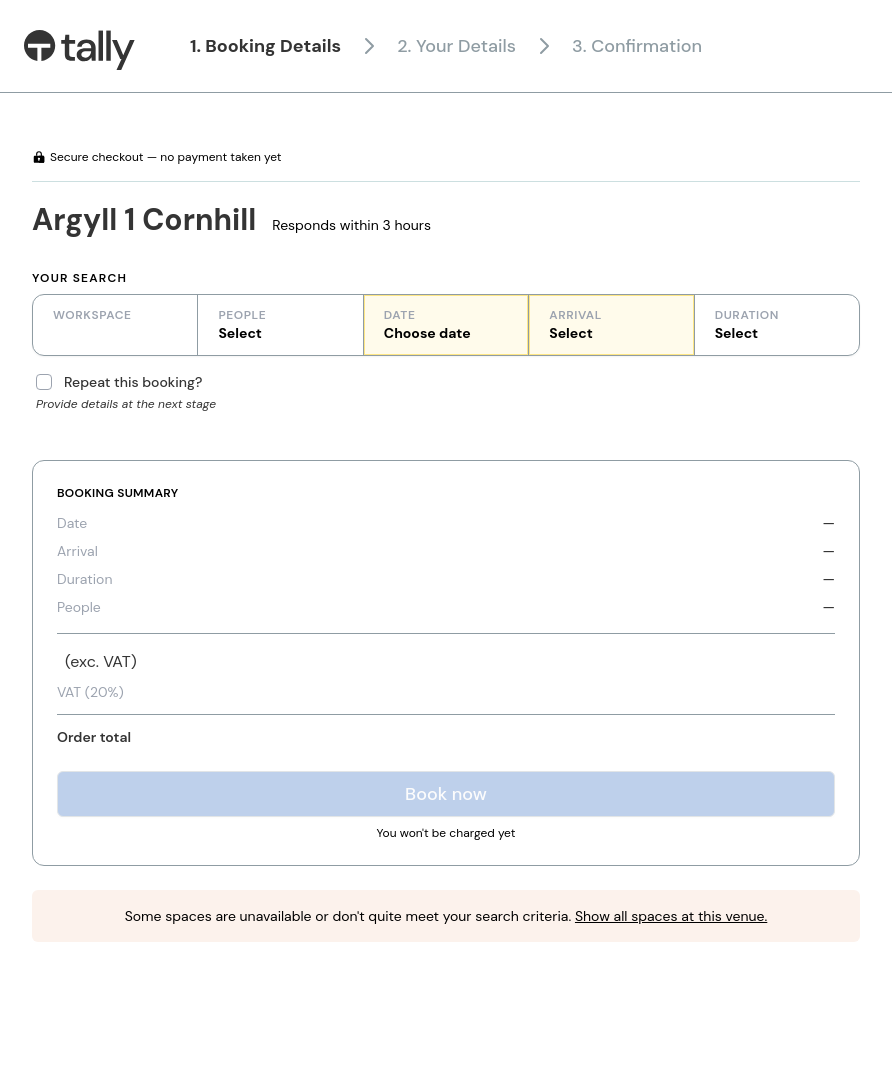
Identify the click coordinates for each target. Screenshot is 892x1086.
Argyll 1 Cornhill (144, 219)
